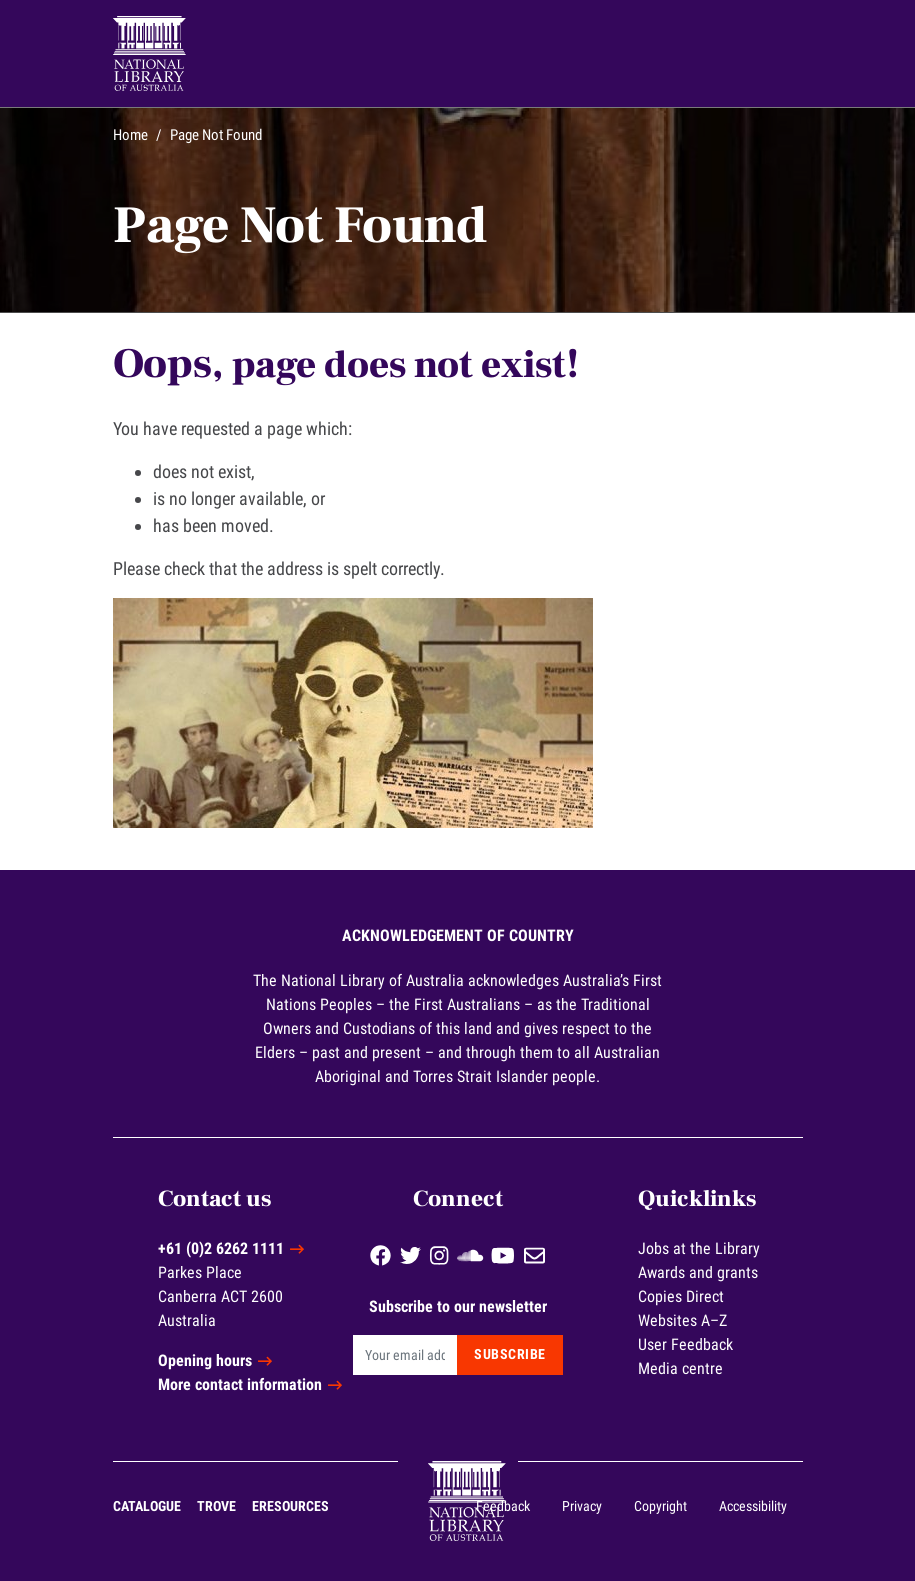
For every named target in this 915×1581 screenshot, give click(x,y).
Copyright (660, 1506)
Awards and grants (698, 1272)
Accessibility (753, 1506)
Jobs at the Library (699, 1248)
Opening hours (205, 1360)
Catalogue (147, 1506)
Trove (216, 1506)
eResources (290, 1506)
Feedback (503, 1506)
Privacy (582, 1506)
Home (130, 135)
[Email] (405, 1355)
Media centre (680, 1368)
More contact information (240, 1384)
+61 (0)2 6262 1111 (221, 1248)
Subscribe (510, 1354)
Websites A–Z (682, 1320)
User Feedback (685, 1344)
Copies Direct (681, 1296)
